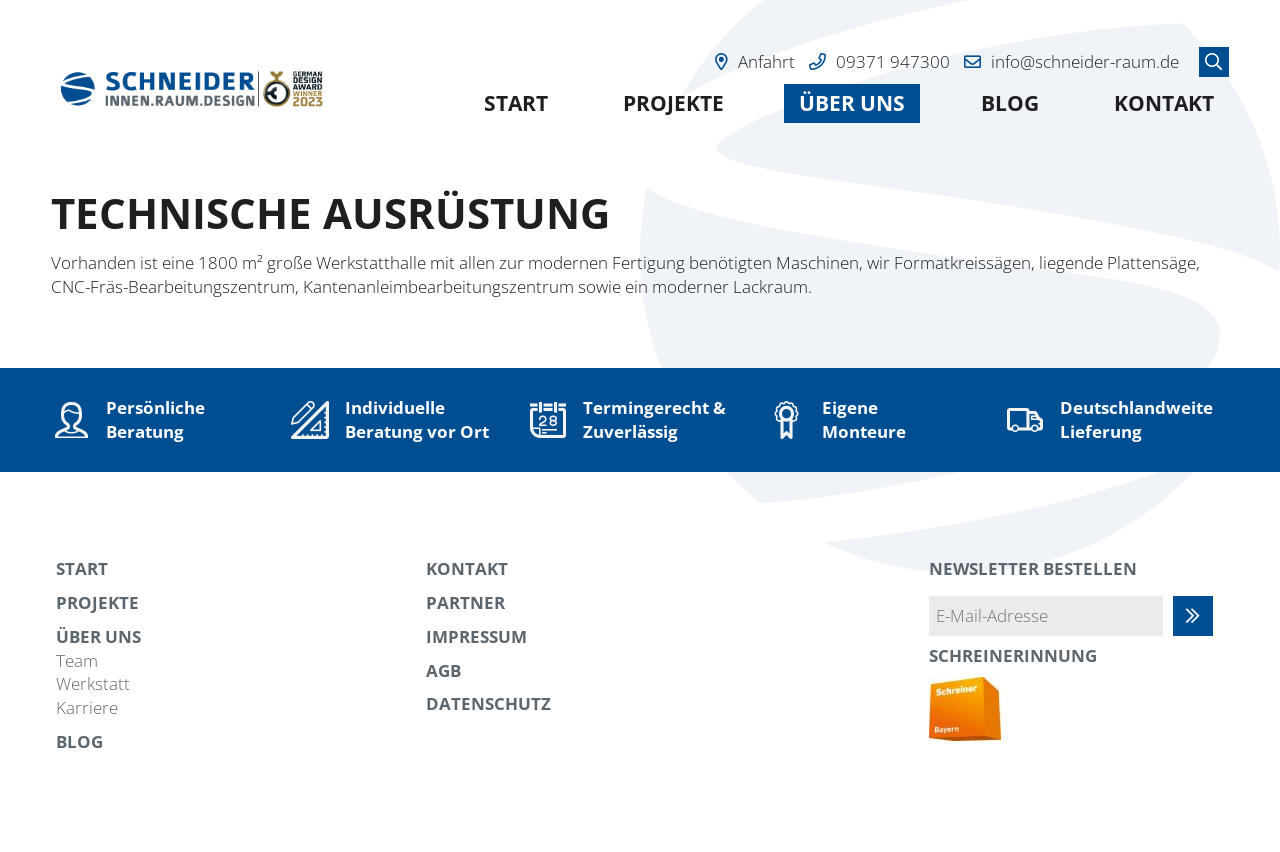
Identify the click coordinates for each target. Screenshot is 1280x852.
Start (516, 103)
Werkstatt (93, 683)
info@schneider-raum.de (1085, 61)
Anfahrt (766, 61)
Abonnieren (1203, 615)
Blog (1010, 103)
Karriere (87, 707)
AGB (443, 670)
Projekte (673, 103)
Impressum (476, 636)
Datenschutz (488, 703)
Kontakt (1164, 103)
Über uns (852, 103)
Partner (465, 602)
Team (77, 660)
